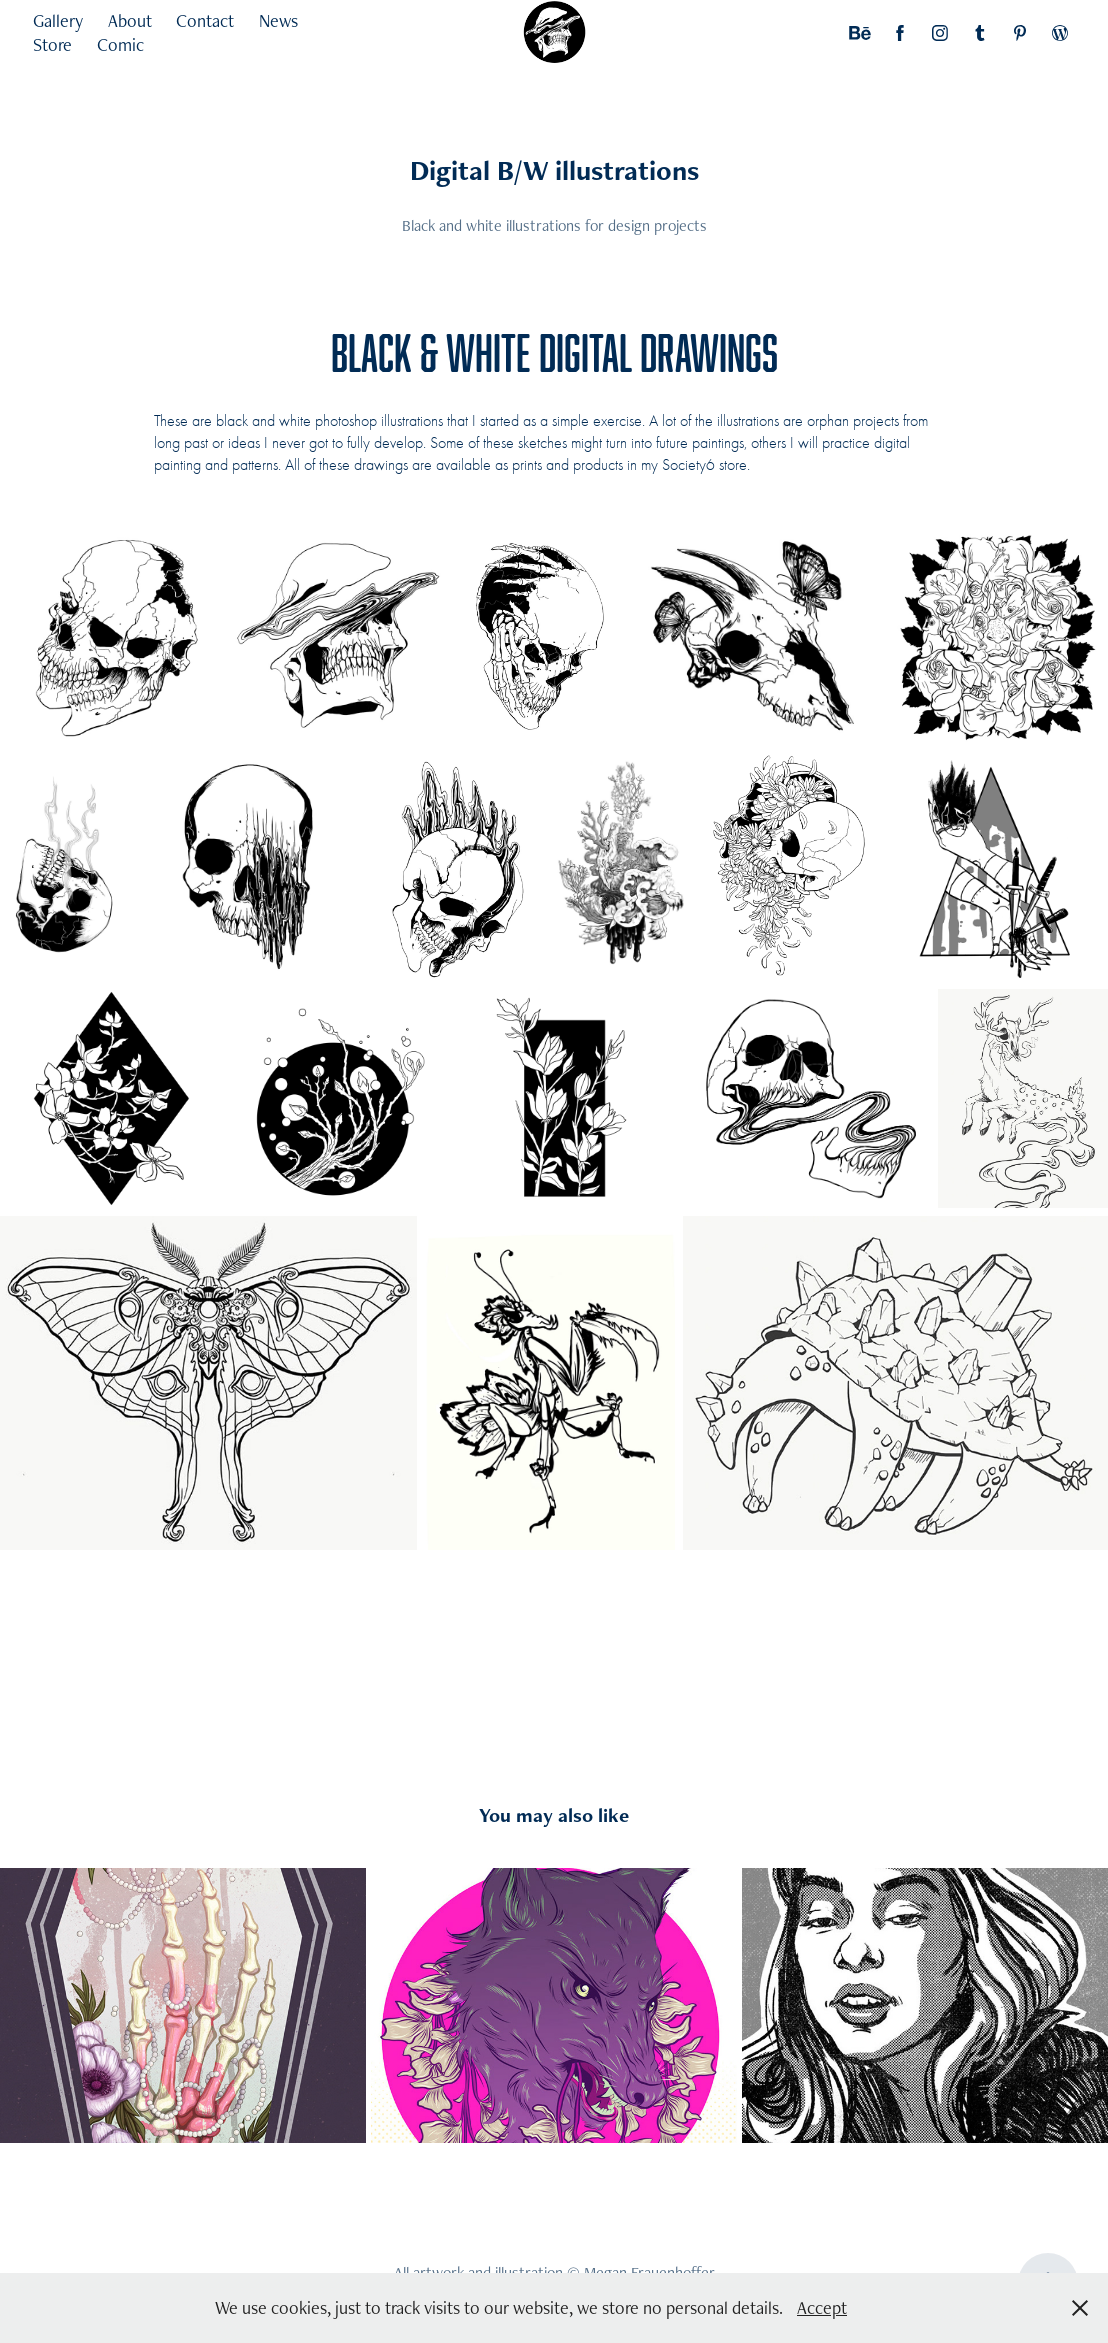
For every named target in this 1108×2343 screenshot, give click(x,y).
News (278, 20)
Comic (120, 44)
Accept (822, 2307)
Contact (205, 20)
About (130, 20)
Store (52, 44)
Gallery (58, 20)
